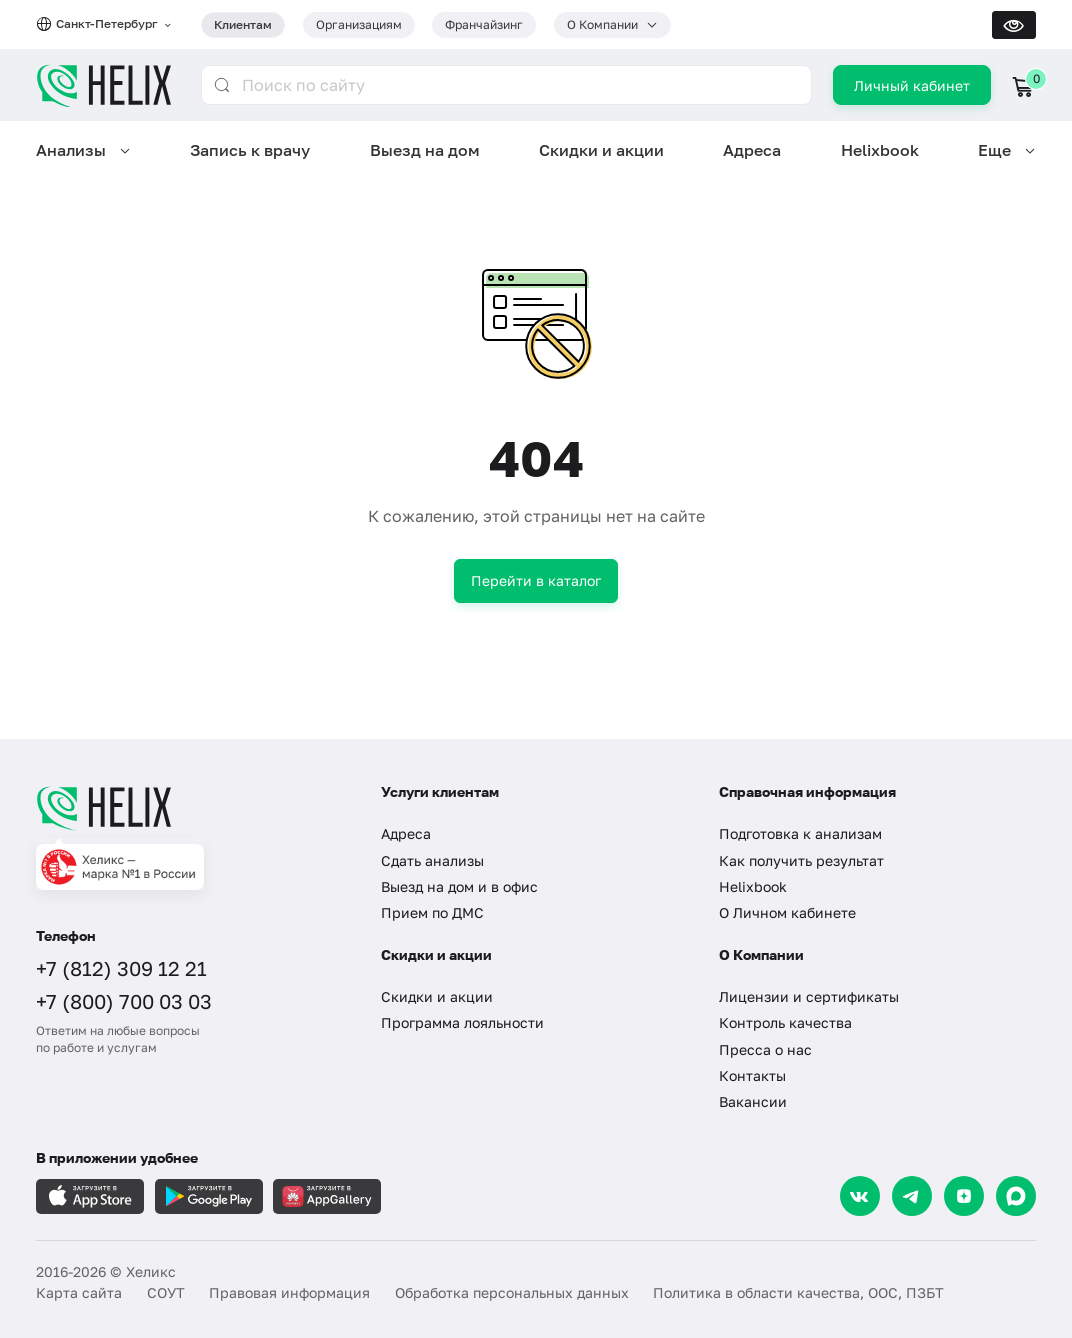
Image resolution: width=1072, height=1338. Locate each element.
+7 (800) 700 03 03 (124, 1001)
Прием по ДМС (432, 912)
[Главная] (191, 808)
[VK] (860, 1196)
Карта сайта (79, 1292)
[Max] (1016, 1196)
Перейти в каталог (536, 580)
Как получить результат (801, 860)
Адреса (752, 150)
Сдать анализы (432, 860)
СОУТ (166, 1292)
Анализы (71, 150)
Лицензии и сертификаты (809, 996)
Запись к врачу (250, 150)
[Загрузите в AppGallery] (327, 1196)
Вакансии (753, 1101)
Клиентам (243, 24)
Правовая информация (289, 1292)
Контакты (752, 1075)
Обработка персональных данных (512, 1292)
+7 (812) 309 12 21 (121, 968)
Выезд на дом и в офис (459, 886)
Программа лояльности (462, 1022)
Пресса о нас (765, 1049)
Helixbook (880, 150)
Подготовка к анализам (800, 833)
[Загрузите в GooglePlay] (209, 1196)
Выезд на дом (425, 150)
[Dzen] (964, 1196)
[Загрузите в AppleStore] (90, 1196)
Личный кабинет (912, 85)
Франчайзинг (484, 24)
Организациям (359, 24)
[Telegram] (912, 1196)
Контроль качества (785, 1022)
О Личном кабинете (787, 912)
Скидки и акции (601, 150)
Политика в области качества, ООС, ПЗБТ (798, 1292)
